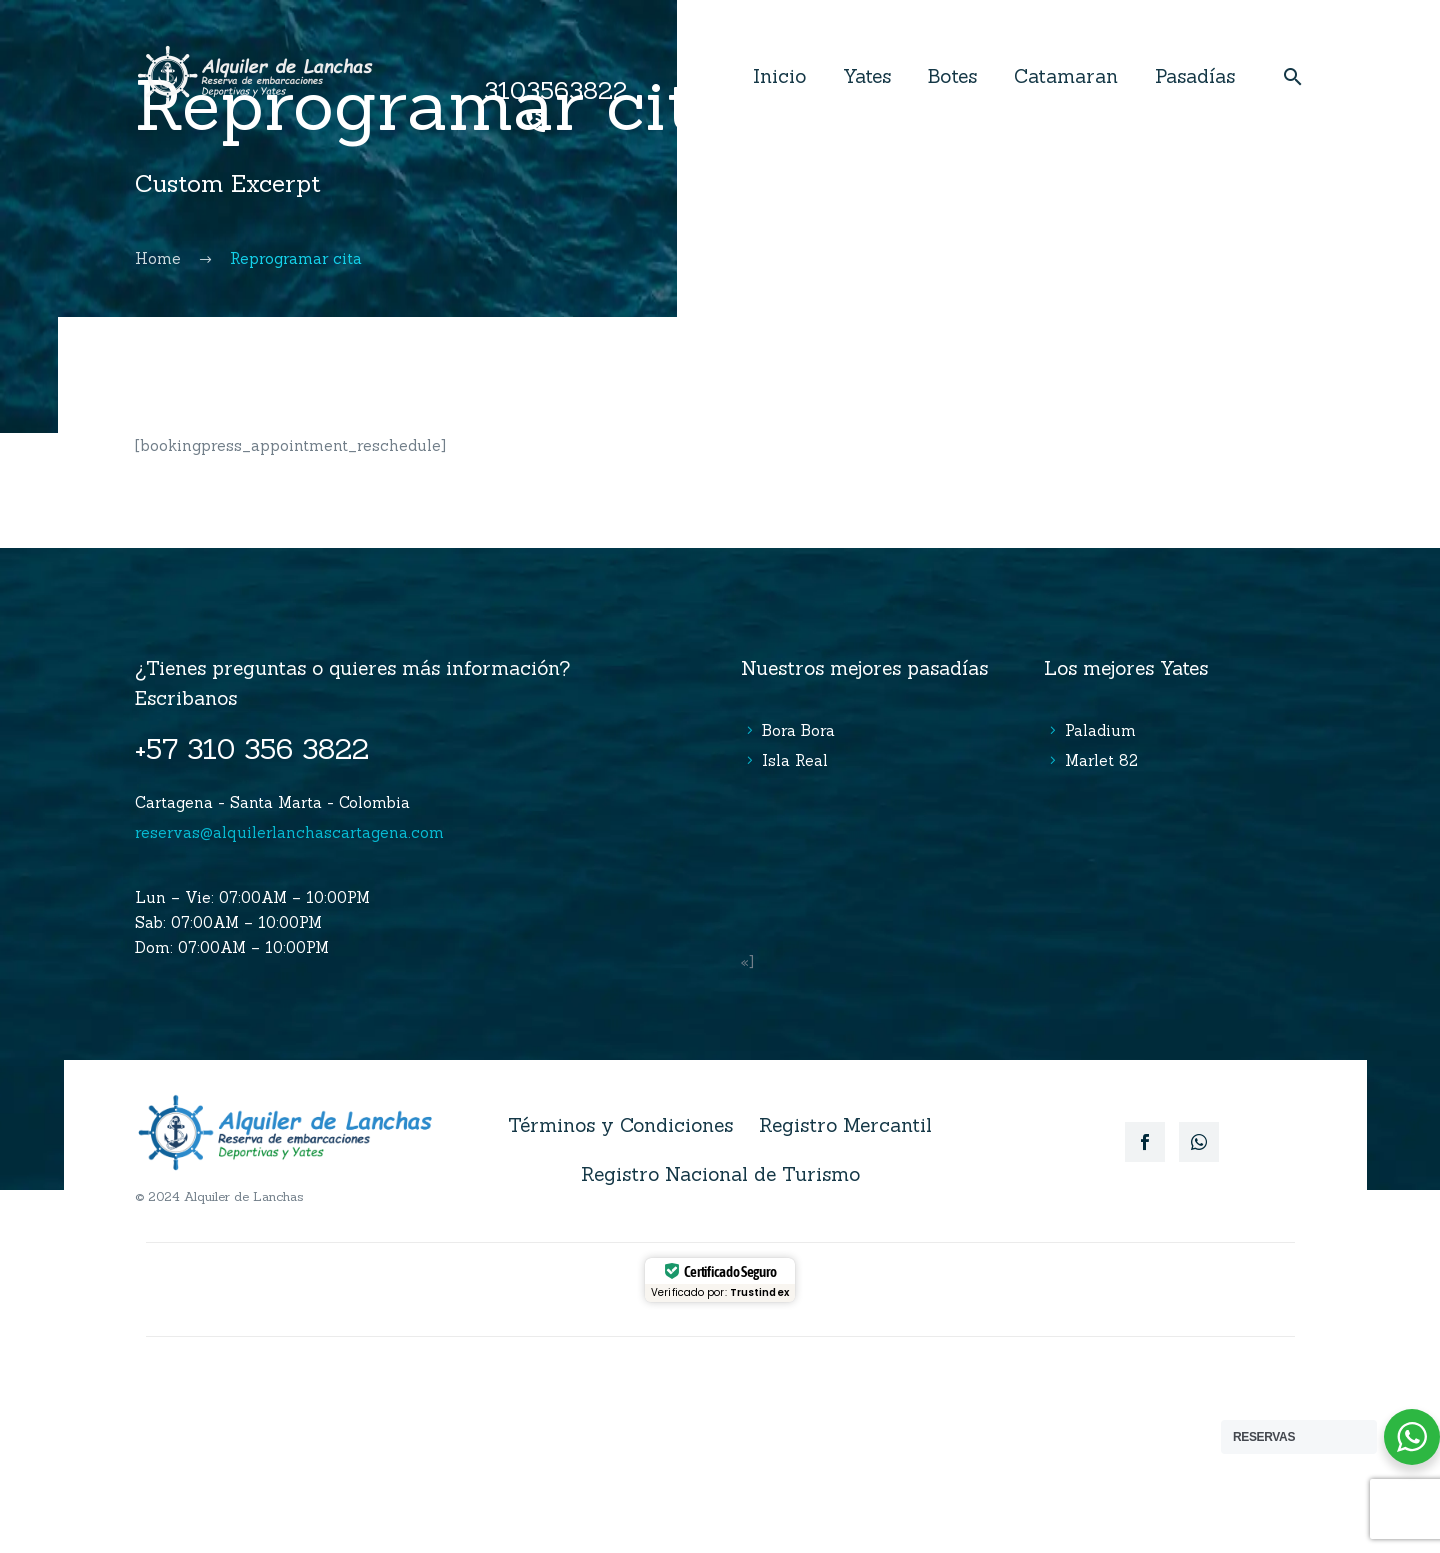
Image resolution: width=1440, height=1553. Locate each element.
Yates (867, 76)
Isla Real (795, 760)
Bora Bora (798, 730)
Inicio (779, 76)
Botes (952, 76)
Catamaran (1066, 76)
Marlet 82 (1101, 760)
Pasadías (1195, 76)
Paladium (1100, 730)
